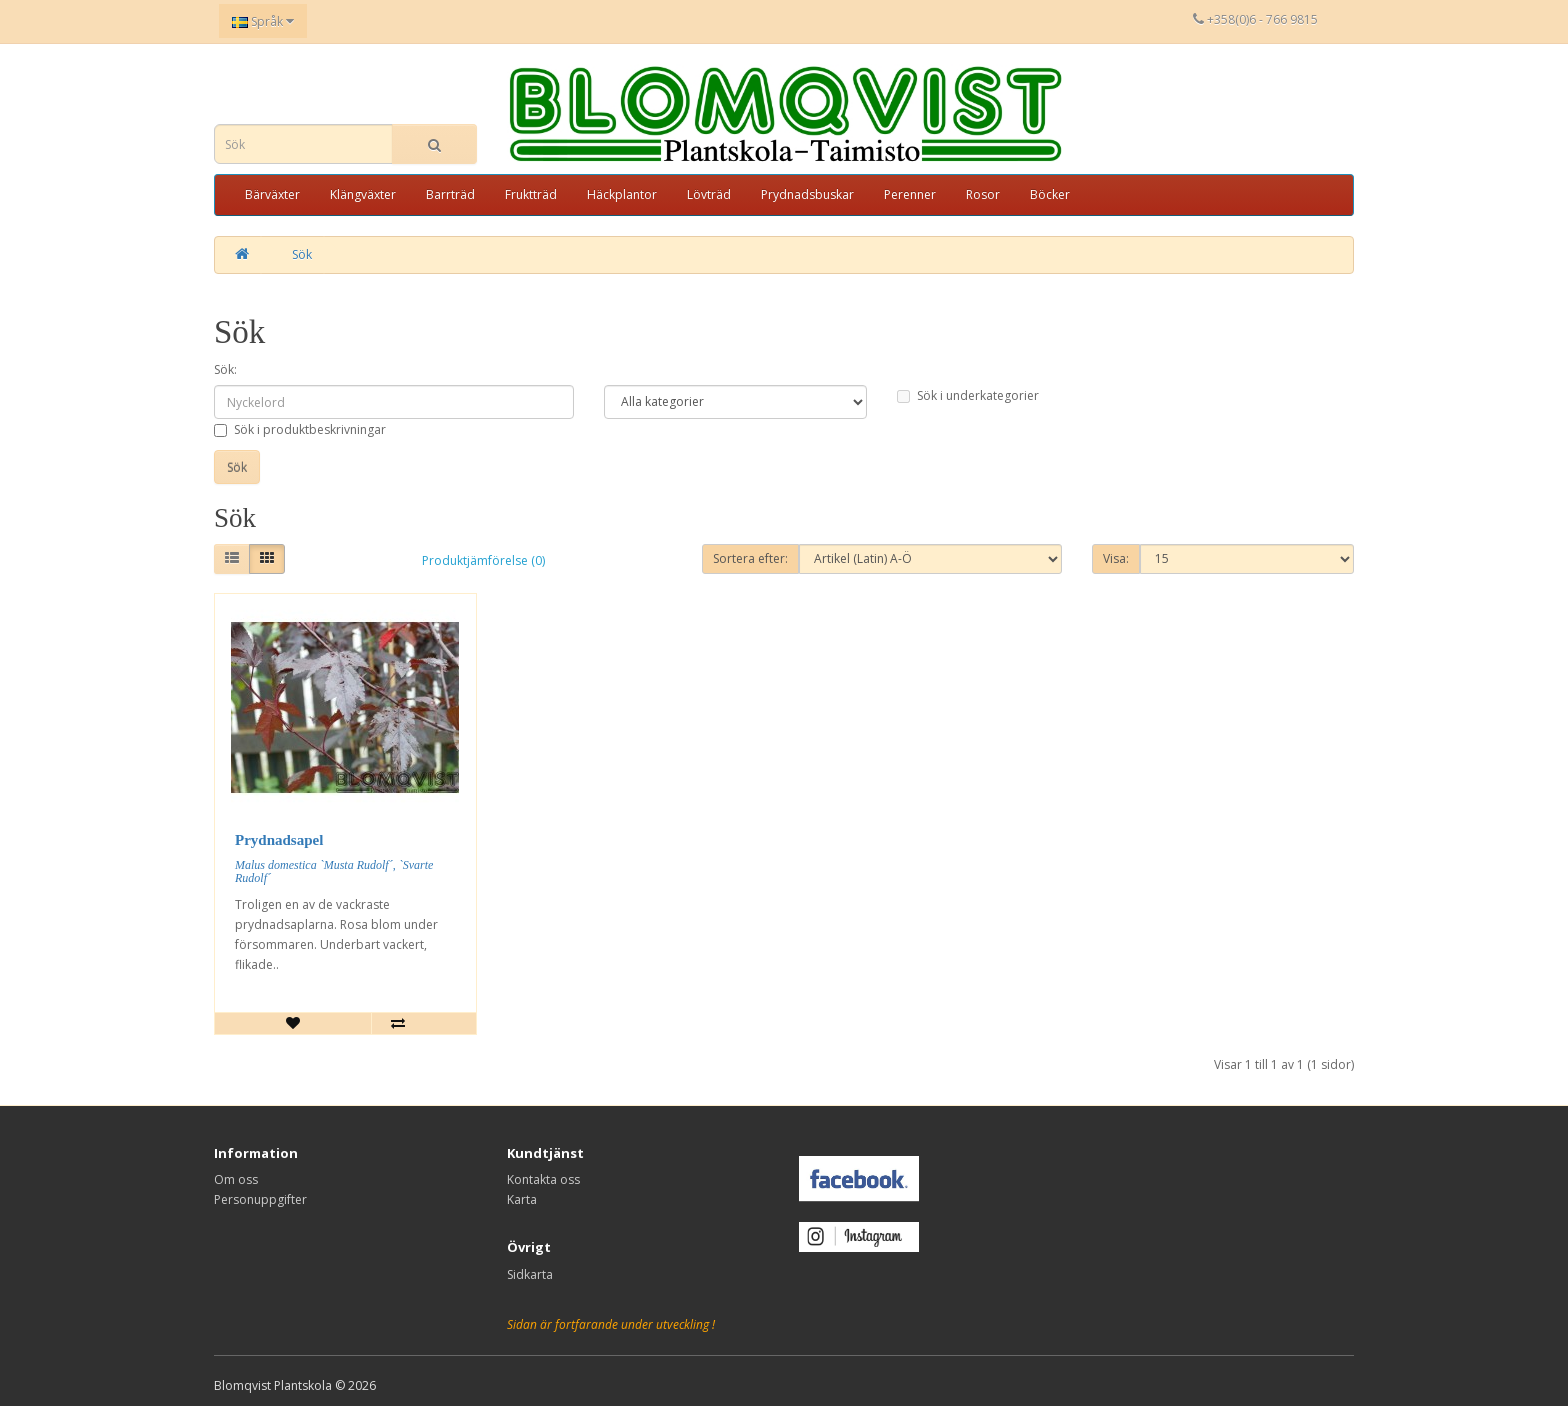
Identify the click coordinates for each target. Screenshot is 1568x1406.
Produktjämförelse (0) (483, 560)
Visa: (1116, 558)
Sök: (225, 369)
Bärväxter (272, 194)
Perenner (910, 194)
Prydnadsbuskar (807, 194)
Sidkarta (530, 1274)
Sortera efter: (750, 558)
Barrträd (450, 194)
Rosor (983, 194)
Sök (302, 254)
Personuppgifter (260, 1199)
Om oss (236, 1179)
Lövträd (709, 194)
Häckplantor (622, 194)
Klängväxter (363, 194)
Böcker (1050, 194)
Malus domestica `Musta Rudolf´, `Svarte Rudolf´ (334, 871)
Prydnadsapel (279, 840)
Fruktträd (531, 194)
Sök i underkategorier (968, 395)
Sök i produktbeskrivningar (300, 429)
